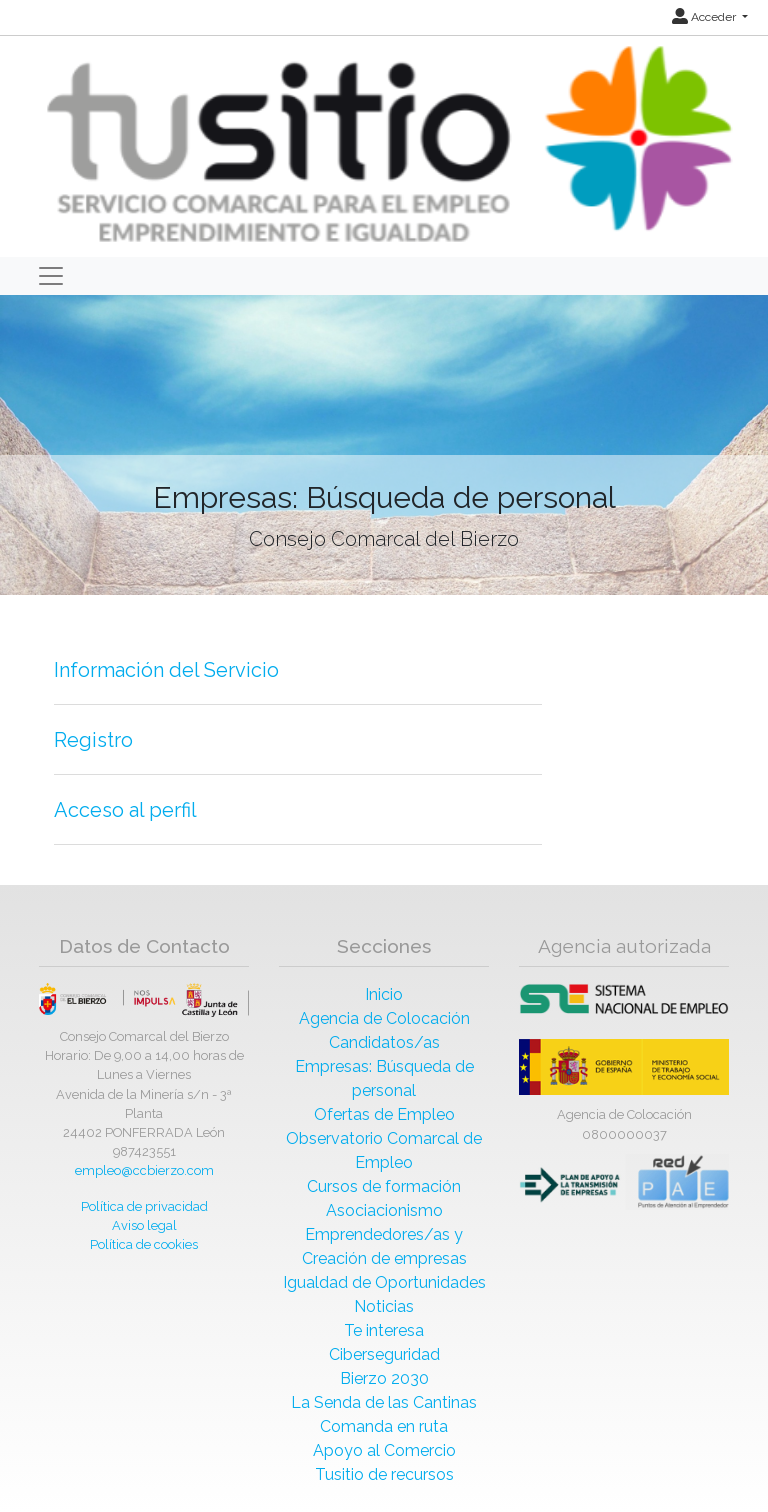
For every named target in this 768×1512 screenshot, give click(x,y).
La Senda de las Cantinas (384, 1402)
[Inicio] (386, 145)
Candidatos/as (384, 1042)
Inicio (384, 994)
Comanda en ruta (384, 1426)
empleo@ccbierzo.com (144, 1170)
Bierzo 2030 (384, 1378)
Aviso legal (144, 1225)
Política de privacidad (144, 1206)
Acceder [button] (705, 17)
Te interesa (384, 1330)
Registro (93, 740)
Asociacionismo (384, 1210)
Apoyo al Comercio (384, 1450)
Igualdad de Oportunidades (384, 1282)
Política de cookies (144, 1244)
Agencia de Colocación (384, 1018)
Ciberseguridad (384, 1354)
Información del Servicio (166, 670)
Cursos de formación (384, 1186)
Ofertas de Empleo (384, 1114)
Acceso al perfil (125, 810)
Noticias (384, 1306)
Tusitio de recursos (384, 1474)
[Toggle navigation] (51, 276)
